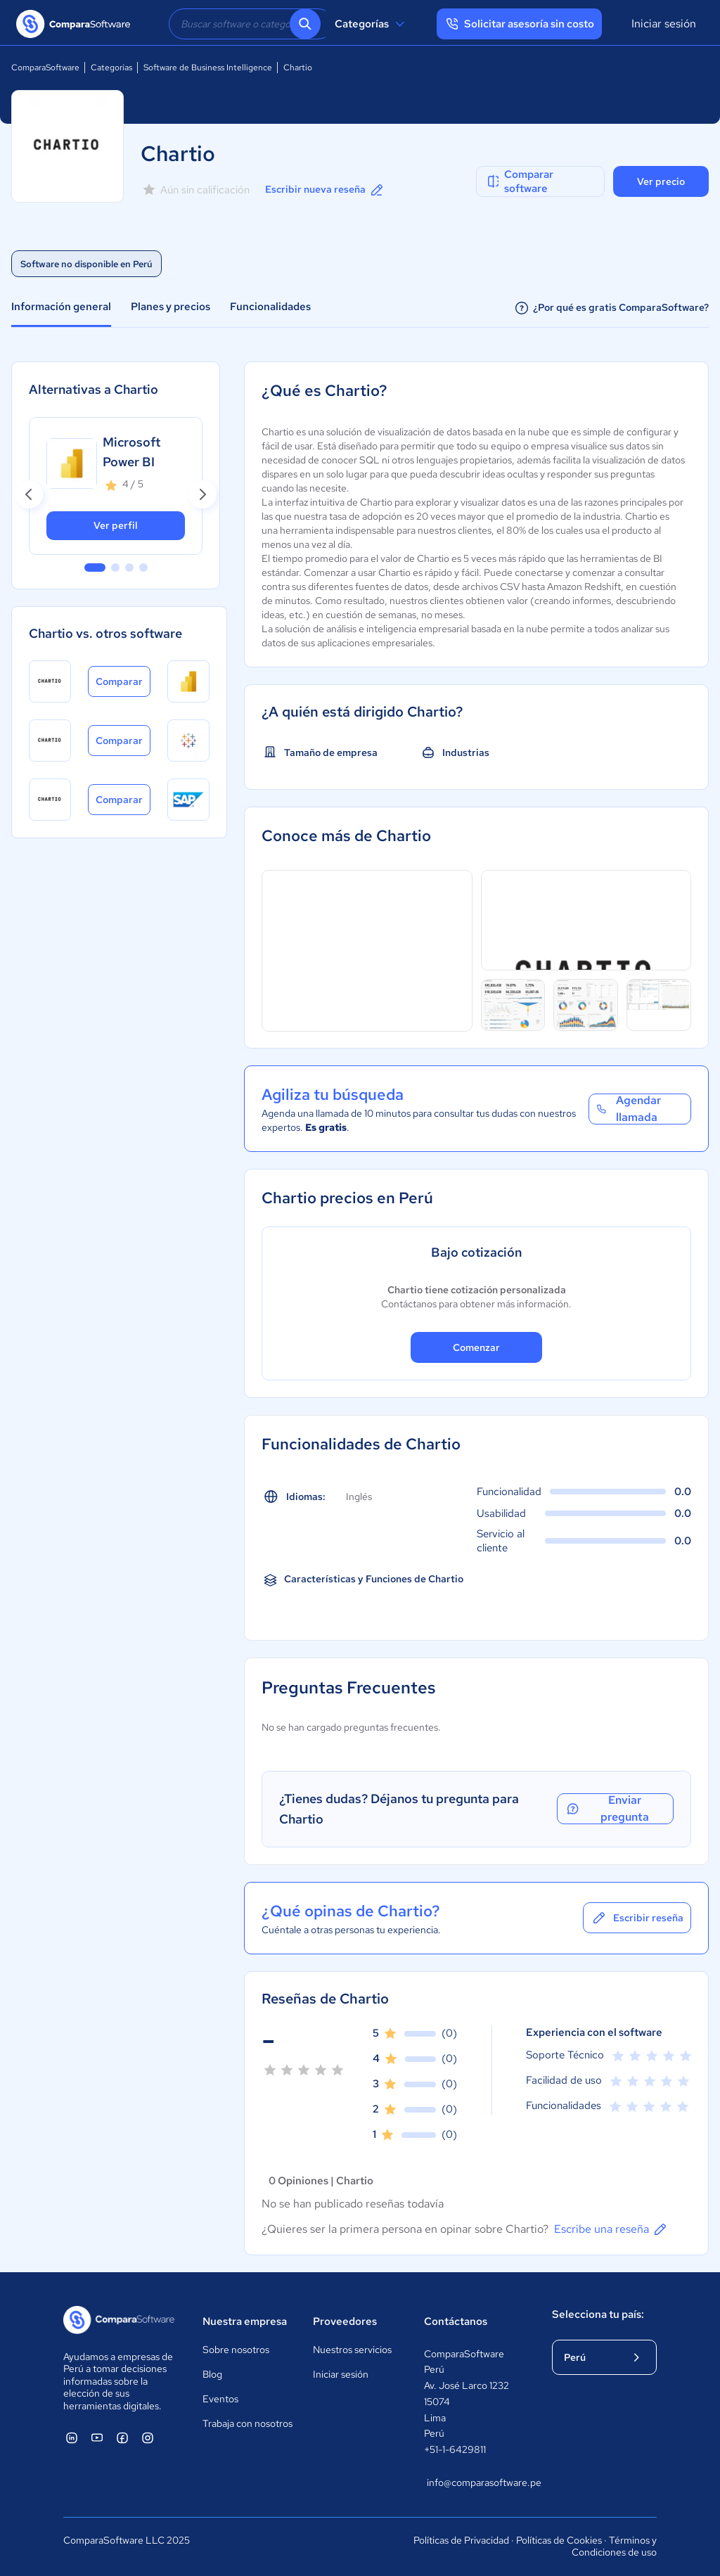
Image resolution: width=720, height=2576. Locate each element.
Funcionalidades (270, 307)
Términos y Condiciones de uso (614, 2546)
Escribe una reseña (611, 2229)
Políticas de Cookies (559, 2540)
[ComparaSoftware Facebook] (122, 2437)
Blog (212, 2374)
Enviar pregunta (607, 1808)
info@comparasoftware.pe (475, 2482)
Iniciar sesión (663, 23)
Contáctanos (455, 2321)
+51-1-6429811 (455, 2449)
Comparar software (519, 181)
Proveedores (345, 2321)
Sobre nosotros (235, 2349)
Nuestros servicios (352, 2349)
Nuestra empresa (244, 2321)
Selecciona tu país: (598, 2314)
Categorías (372, 23)
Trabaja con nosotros (247, 2423)
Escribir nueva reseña (325, 189)
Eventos (220, 2398)
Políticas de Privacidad (461, 2540)
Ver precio (661, 181)
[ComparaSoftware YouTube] (97, 2437)
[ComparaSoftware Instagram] (147, 2437)
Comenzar (476, 1347)
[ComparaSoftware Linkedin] (71, 2437)
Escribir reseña (637, 1917)
